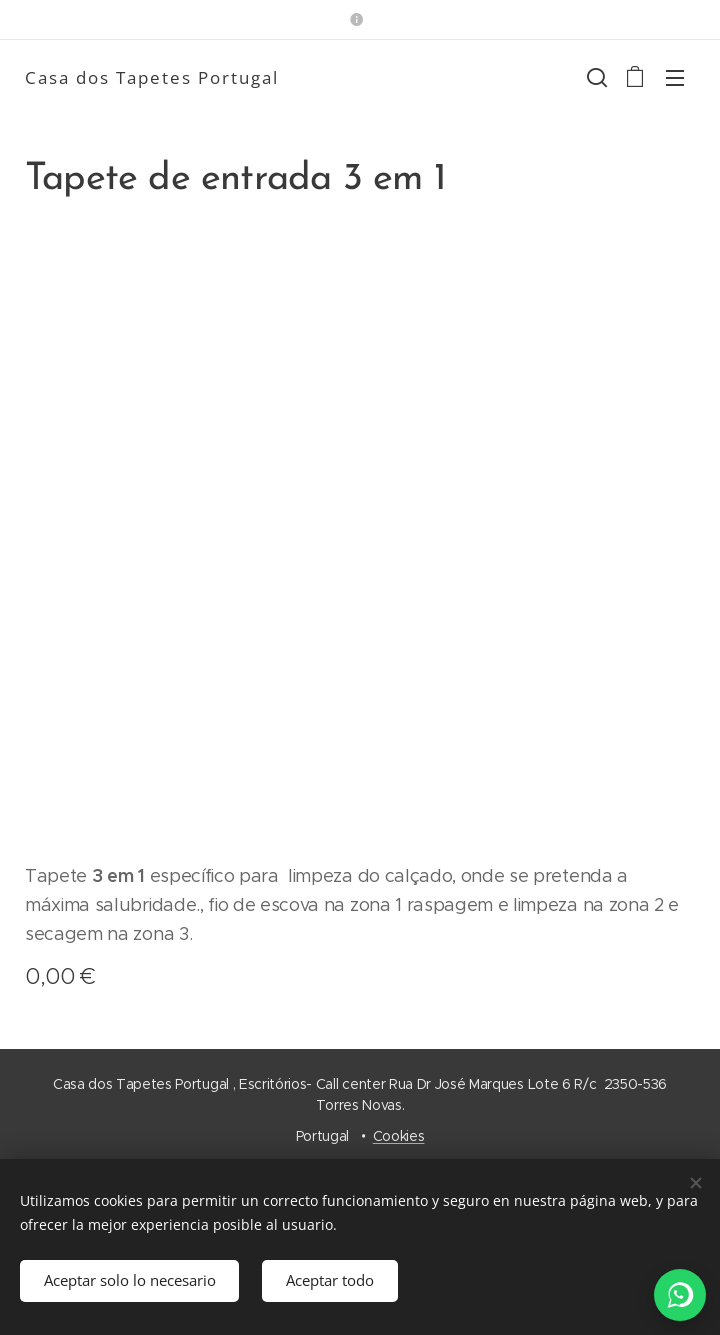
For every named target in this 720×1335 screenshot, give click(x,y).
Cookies (399, 1136)
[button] (595, 77)
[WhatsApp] (680, 1295)
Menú (675, 78)
